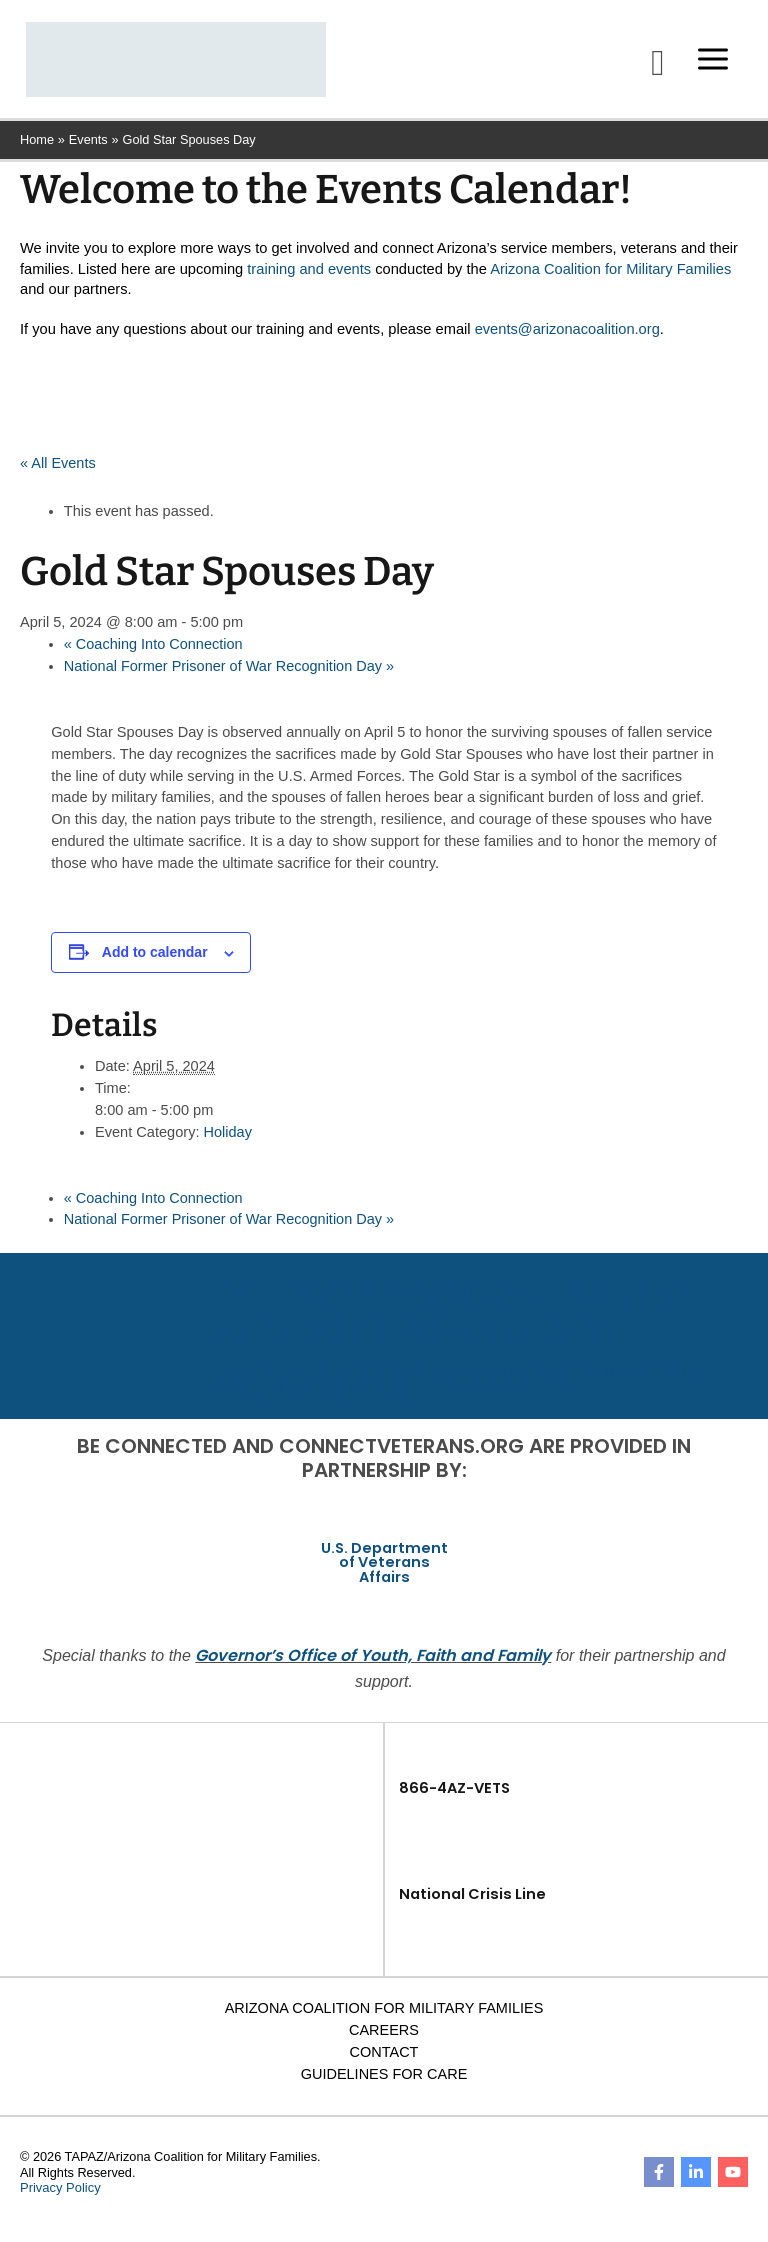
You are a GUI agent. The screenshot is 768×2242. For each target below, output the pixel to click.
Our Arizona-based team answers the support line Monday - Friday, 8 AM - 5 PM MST (466, 1387)
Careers (384, 2034)
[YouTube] (733, 2177)
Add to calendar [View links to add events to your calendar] (155, 958)
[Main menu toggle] (710, 62)
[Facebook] (659, 2177)
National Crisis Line (472, 1898)
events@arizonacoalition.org (567, 334)
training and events (309, 274)
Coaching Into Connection (154, 650)
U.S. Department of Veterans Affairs (384, 1566)
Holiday (228, 1137)
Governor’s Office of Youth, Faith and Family (373, 1659)
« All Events (58, 469)
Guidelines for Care (384, 2078)
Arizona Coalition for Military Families (610, 274)
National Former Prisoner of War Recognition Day (230, 671)
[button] (654, 65)
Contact (383, 2056)
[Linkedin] (696, 2177)
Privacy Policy (59, 2192)
